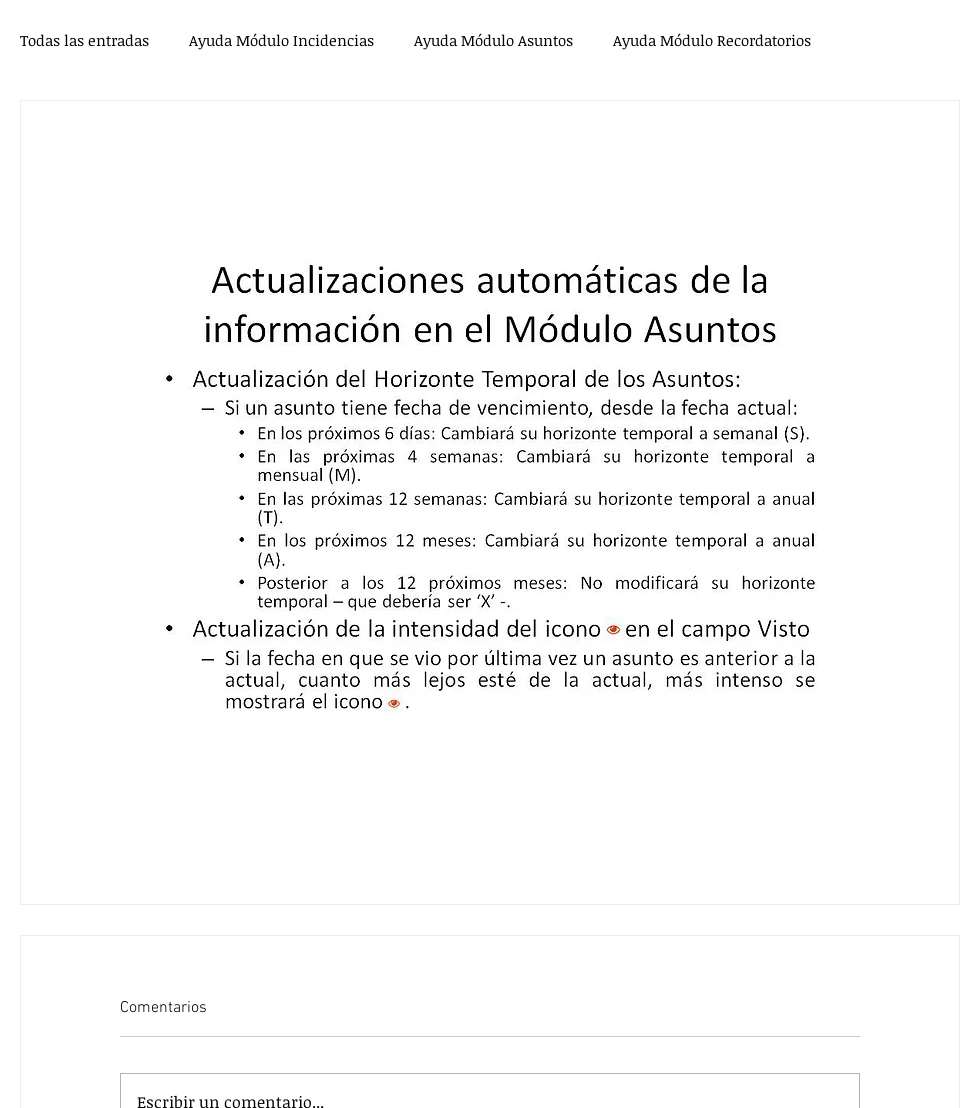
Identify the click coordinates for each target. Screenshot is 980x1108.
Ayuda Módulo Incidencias (281, 40)
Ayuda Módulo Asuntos (493, 40)
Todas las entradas (84, 40)
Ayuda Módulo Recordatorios (712, 40)
